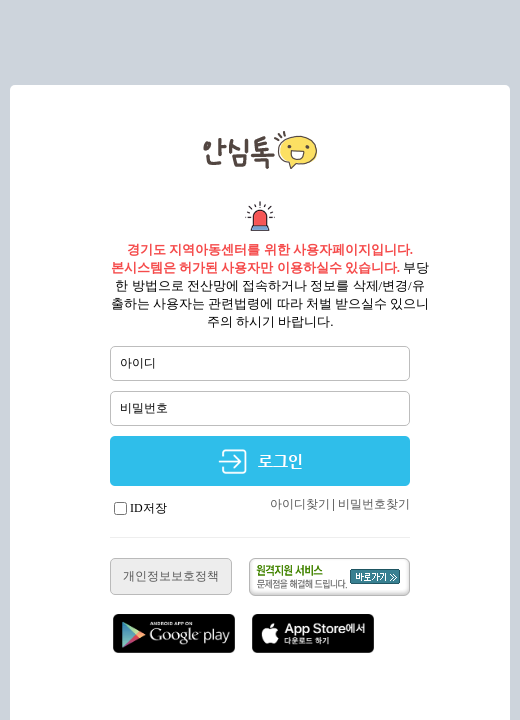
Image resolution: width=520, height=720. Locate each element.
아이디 (138, 363)
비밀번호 (144, 408)
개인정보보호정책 (171, 576)
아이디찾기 (300, 504)
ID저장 (140, 508)
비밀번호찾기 (374, 504)
